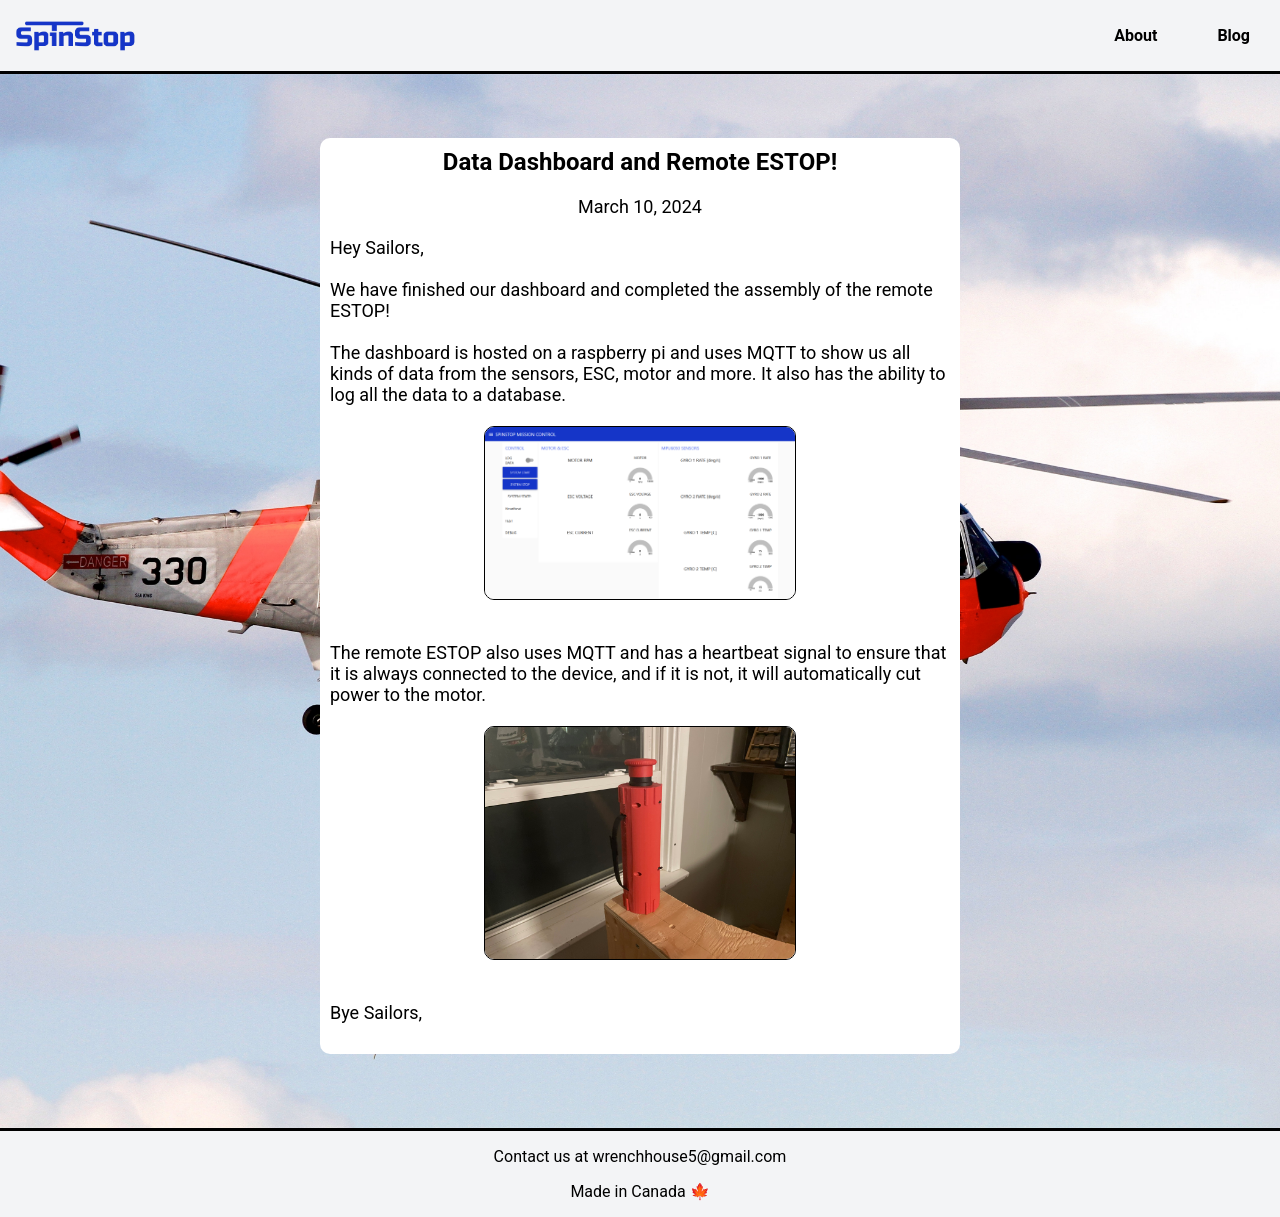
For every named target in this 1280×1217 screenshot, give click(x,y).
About (1135, 35)
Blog (1233, 35)
